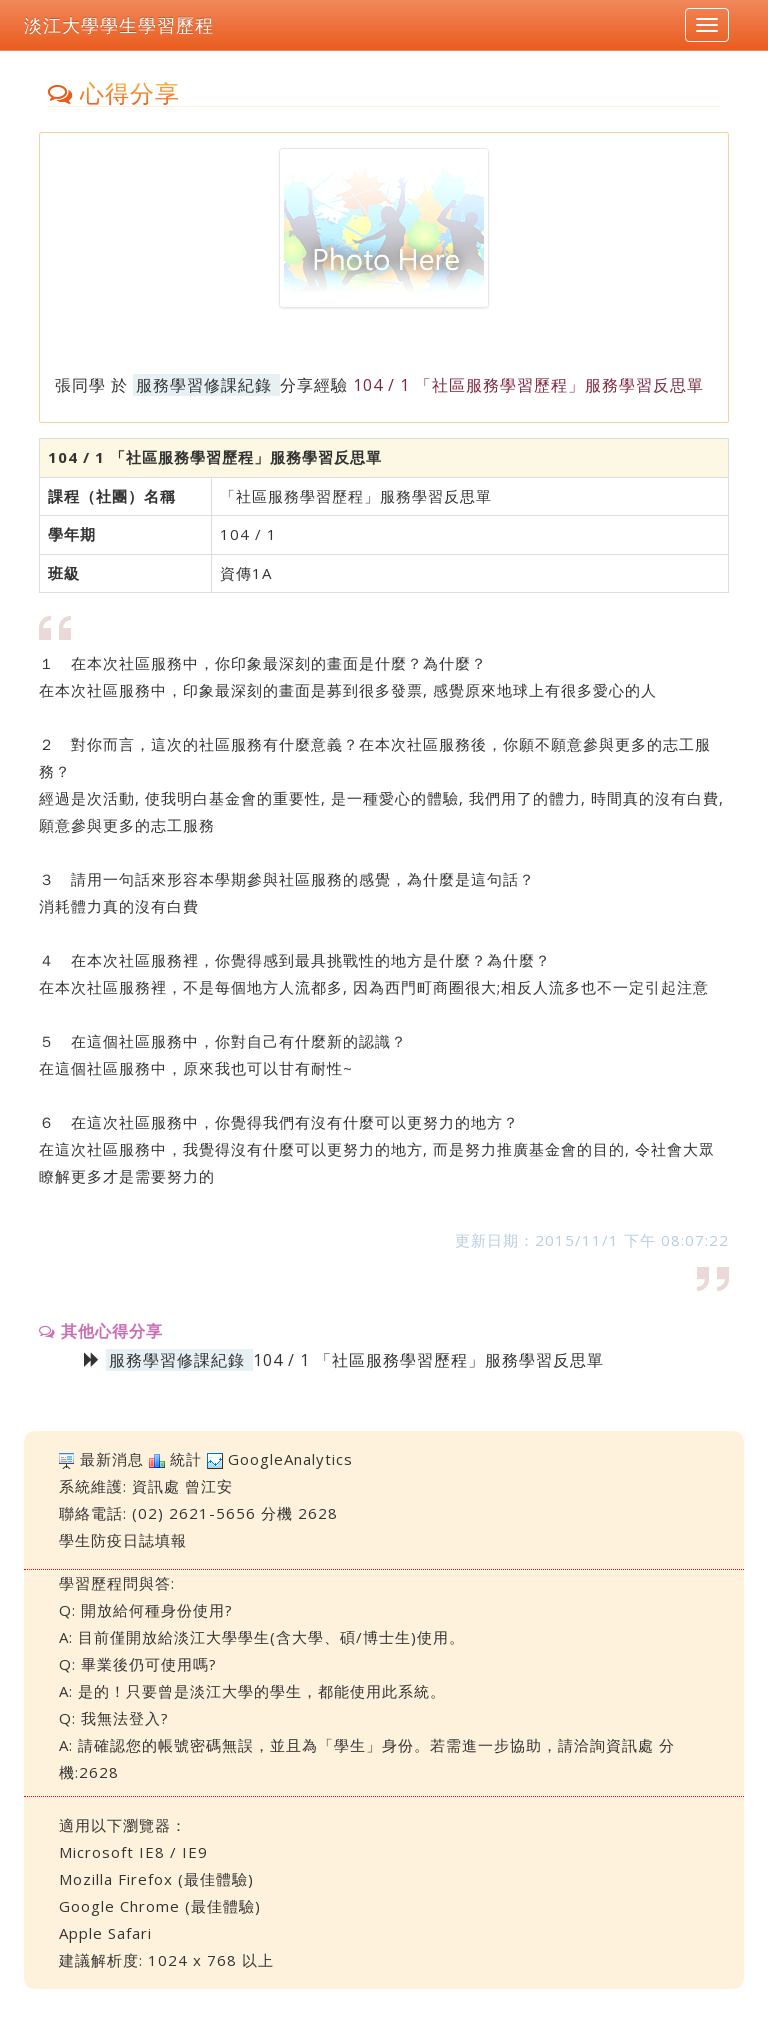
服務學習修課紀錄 (204, 385)
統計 (186, 1459)
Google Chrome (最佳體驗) (160, 1906)
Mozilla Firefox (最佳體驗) (156, 1879)
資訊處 (156, 1486)
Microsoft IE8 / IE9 (133, 1852)
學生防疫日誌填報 (123, 1540)
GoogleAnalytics (290, 1459)
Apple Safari (105, 1933)
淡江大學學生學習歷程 (119, 25)
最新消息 (112, 1459)
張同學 (80, 385)
